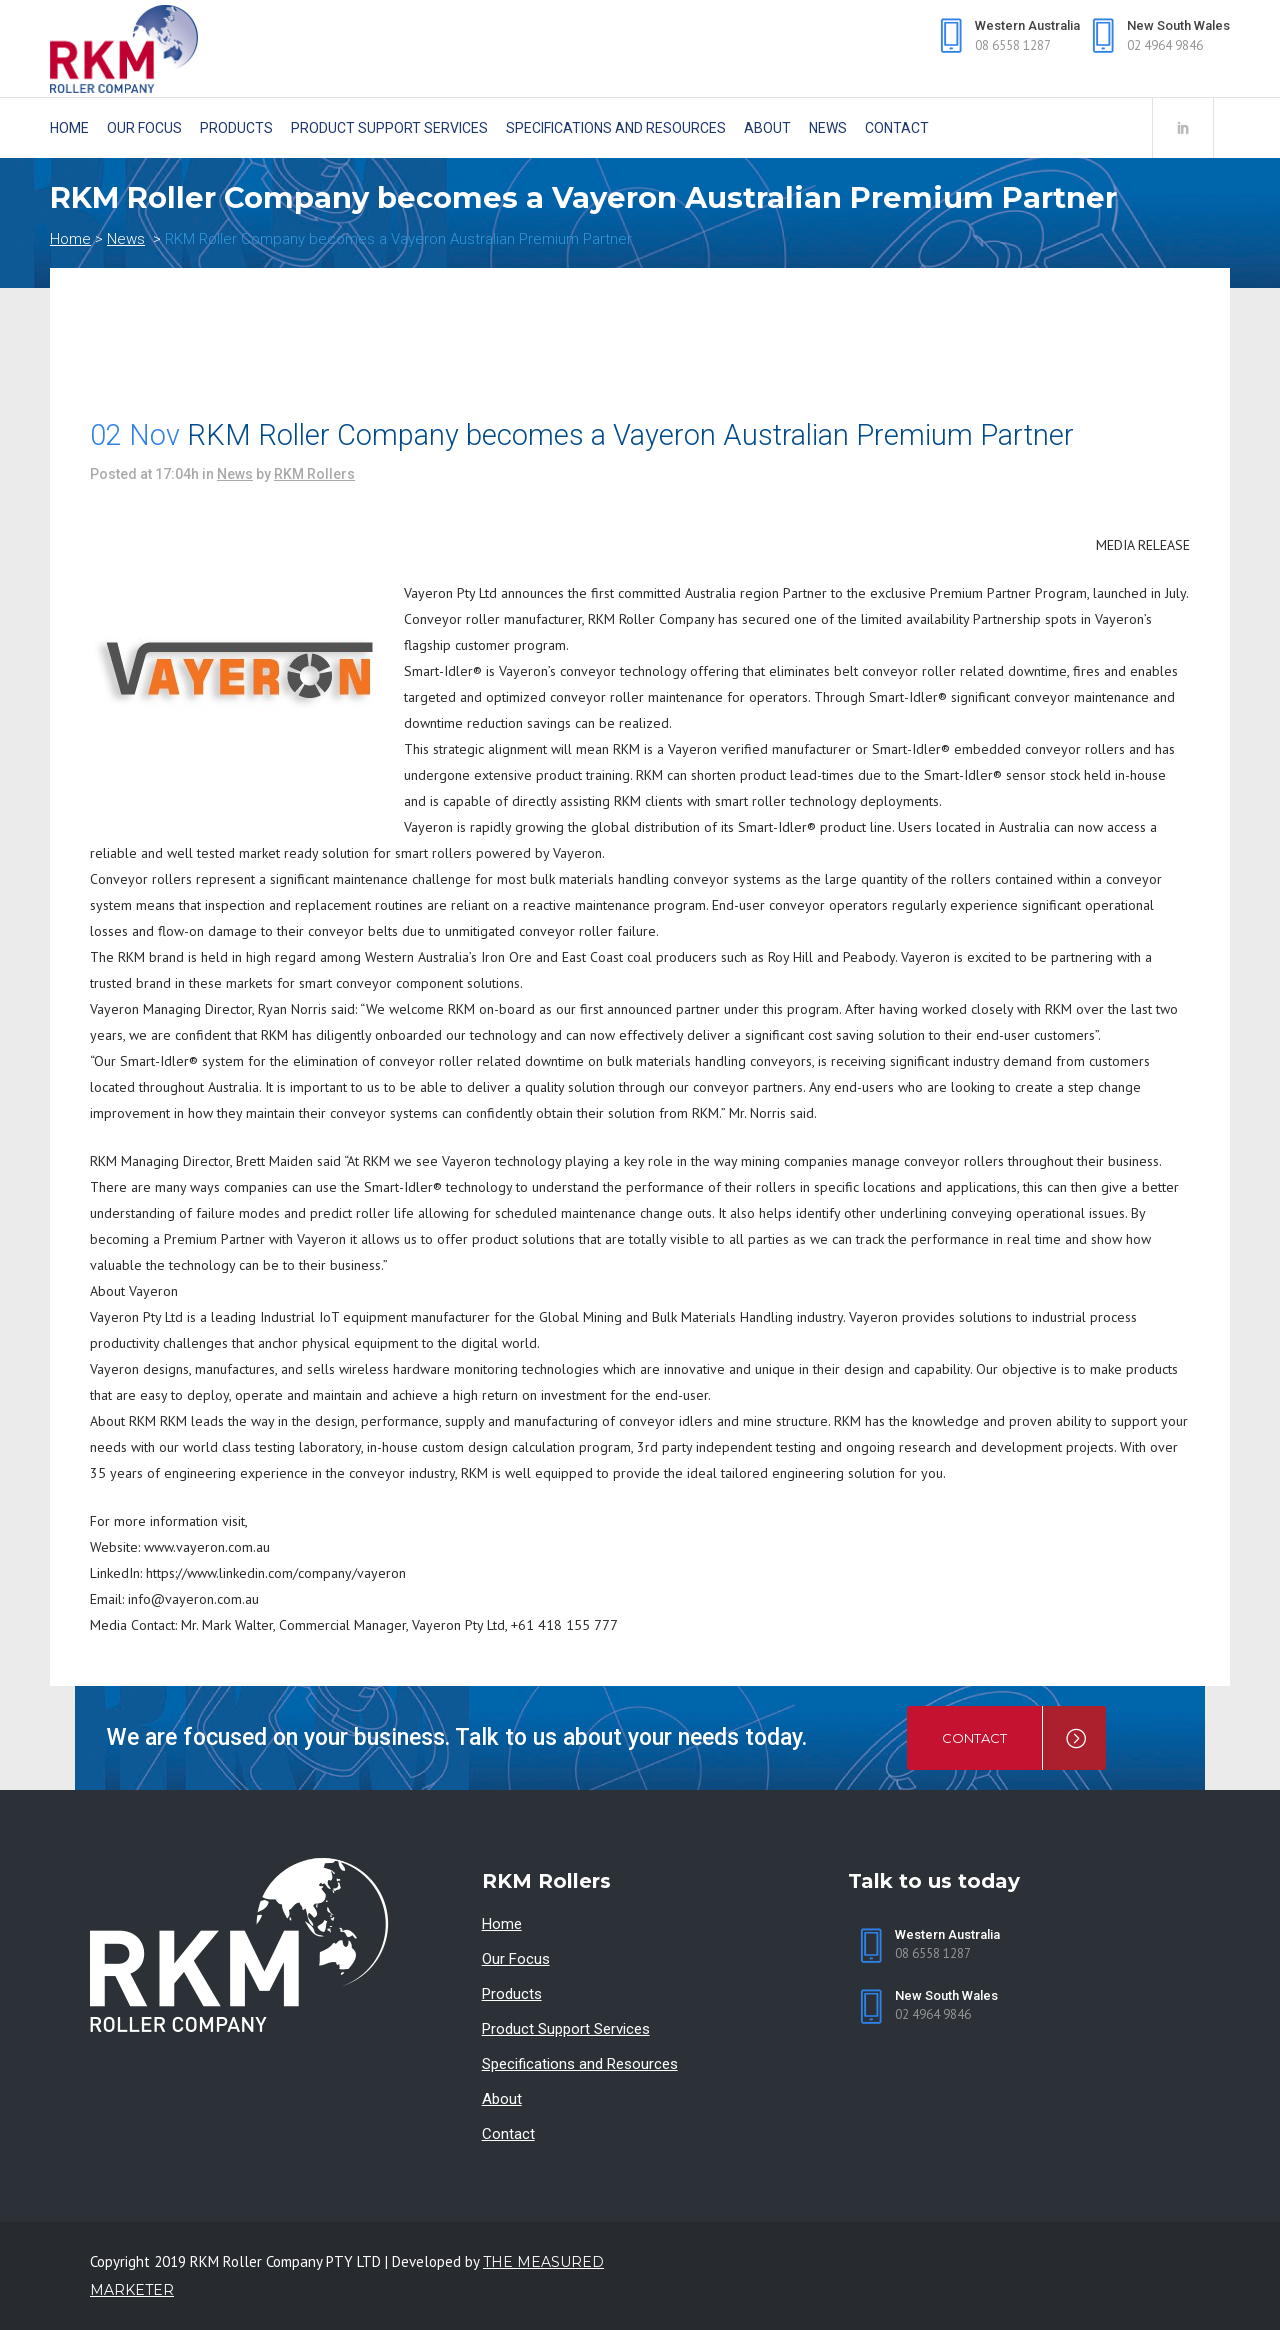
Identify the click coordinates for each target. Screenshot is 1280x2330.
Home (70, 239)
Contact (508, 2134)
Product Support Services (566, 2029)
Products (512, 1994)
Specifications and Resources (580, 2064)
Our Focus (516, 1959)
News (126, 239)
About (502, 2099)
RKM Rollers (314, 474)
